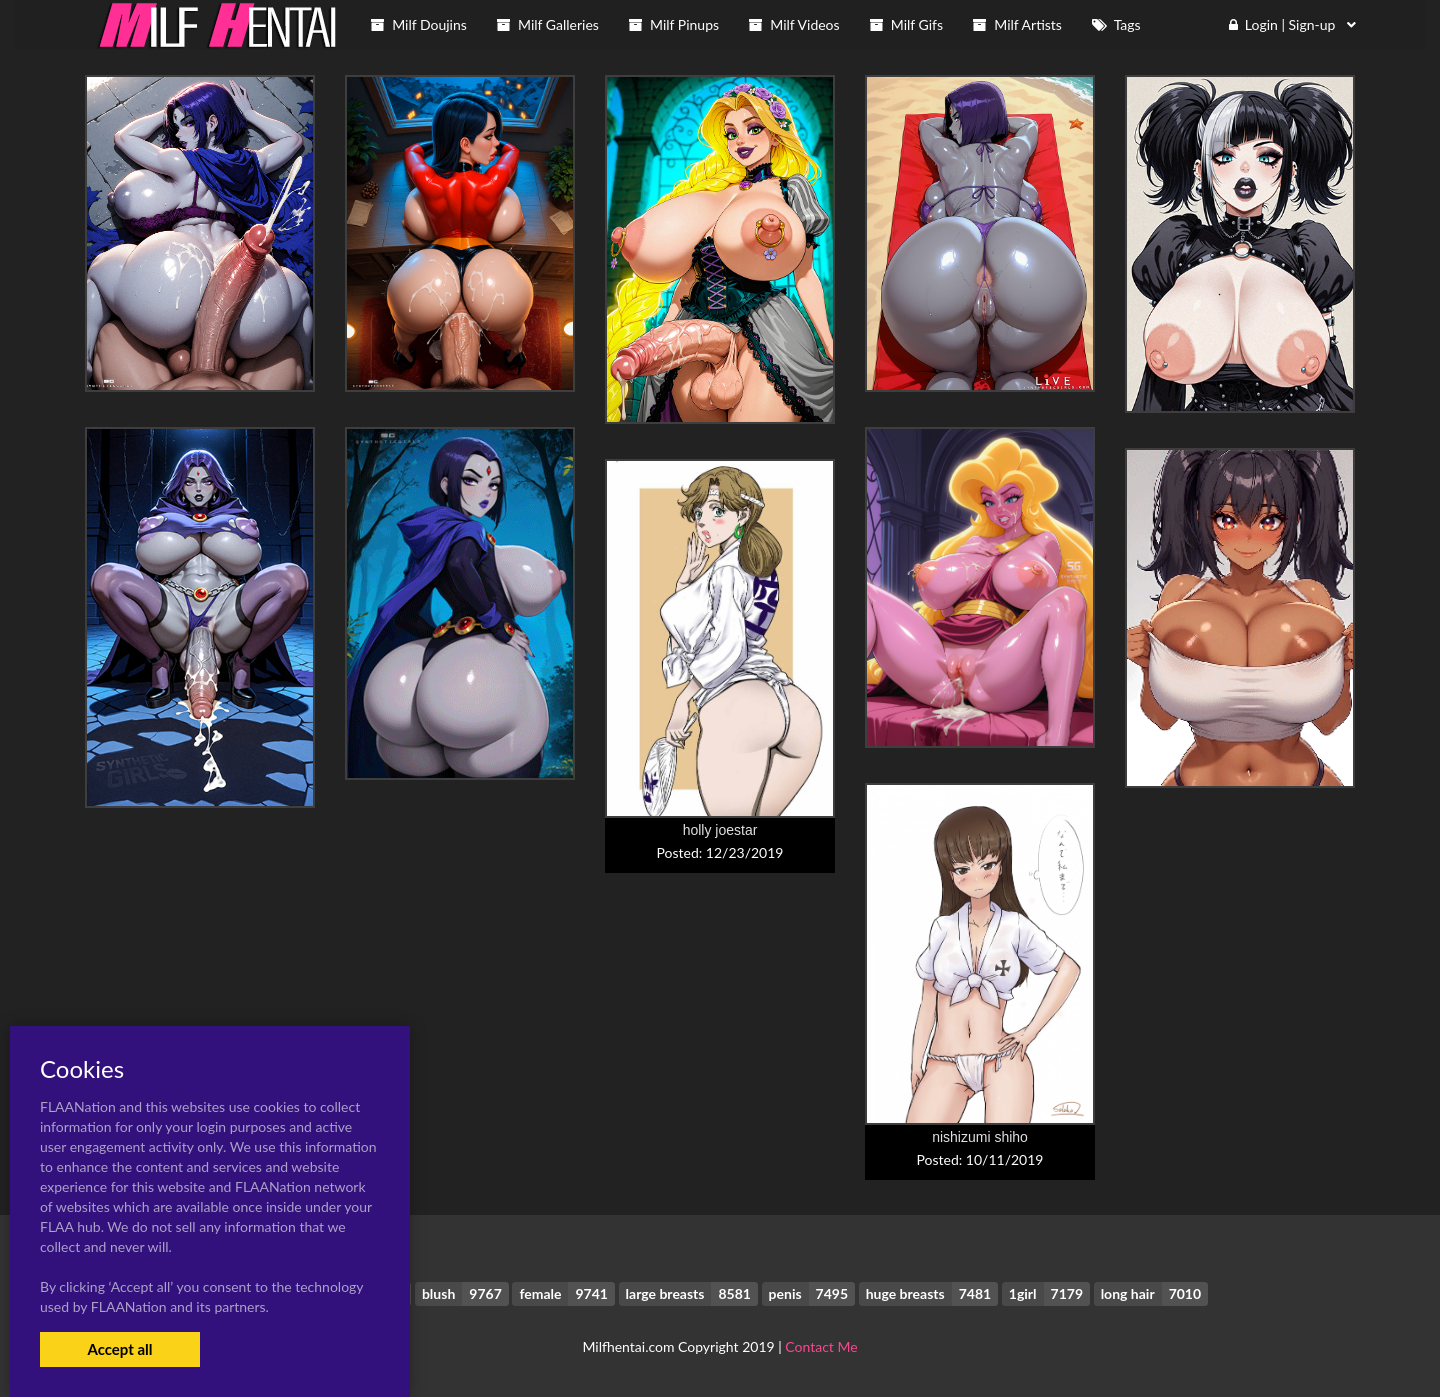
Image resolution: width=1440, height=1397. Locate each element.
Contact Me (821, 1346)
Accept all (119, 1349)
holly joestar (720, 830)
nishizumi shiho (980, 1137)
